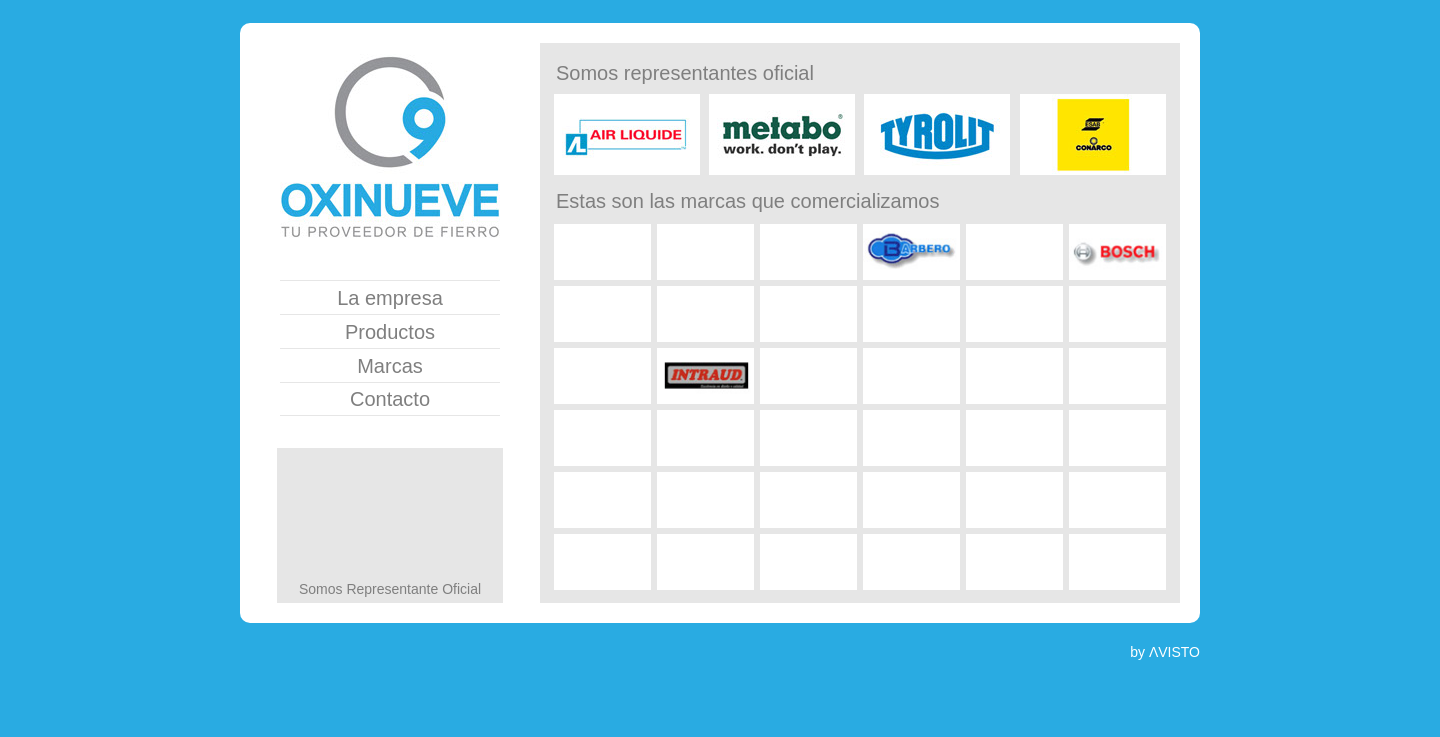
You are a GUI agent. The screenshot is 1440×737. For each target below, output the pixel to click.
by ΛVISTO (1165, 652)
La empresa (390, 298)
